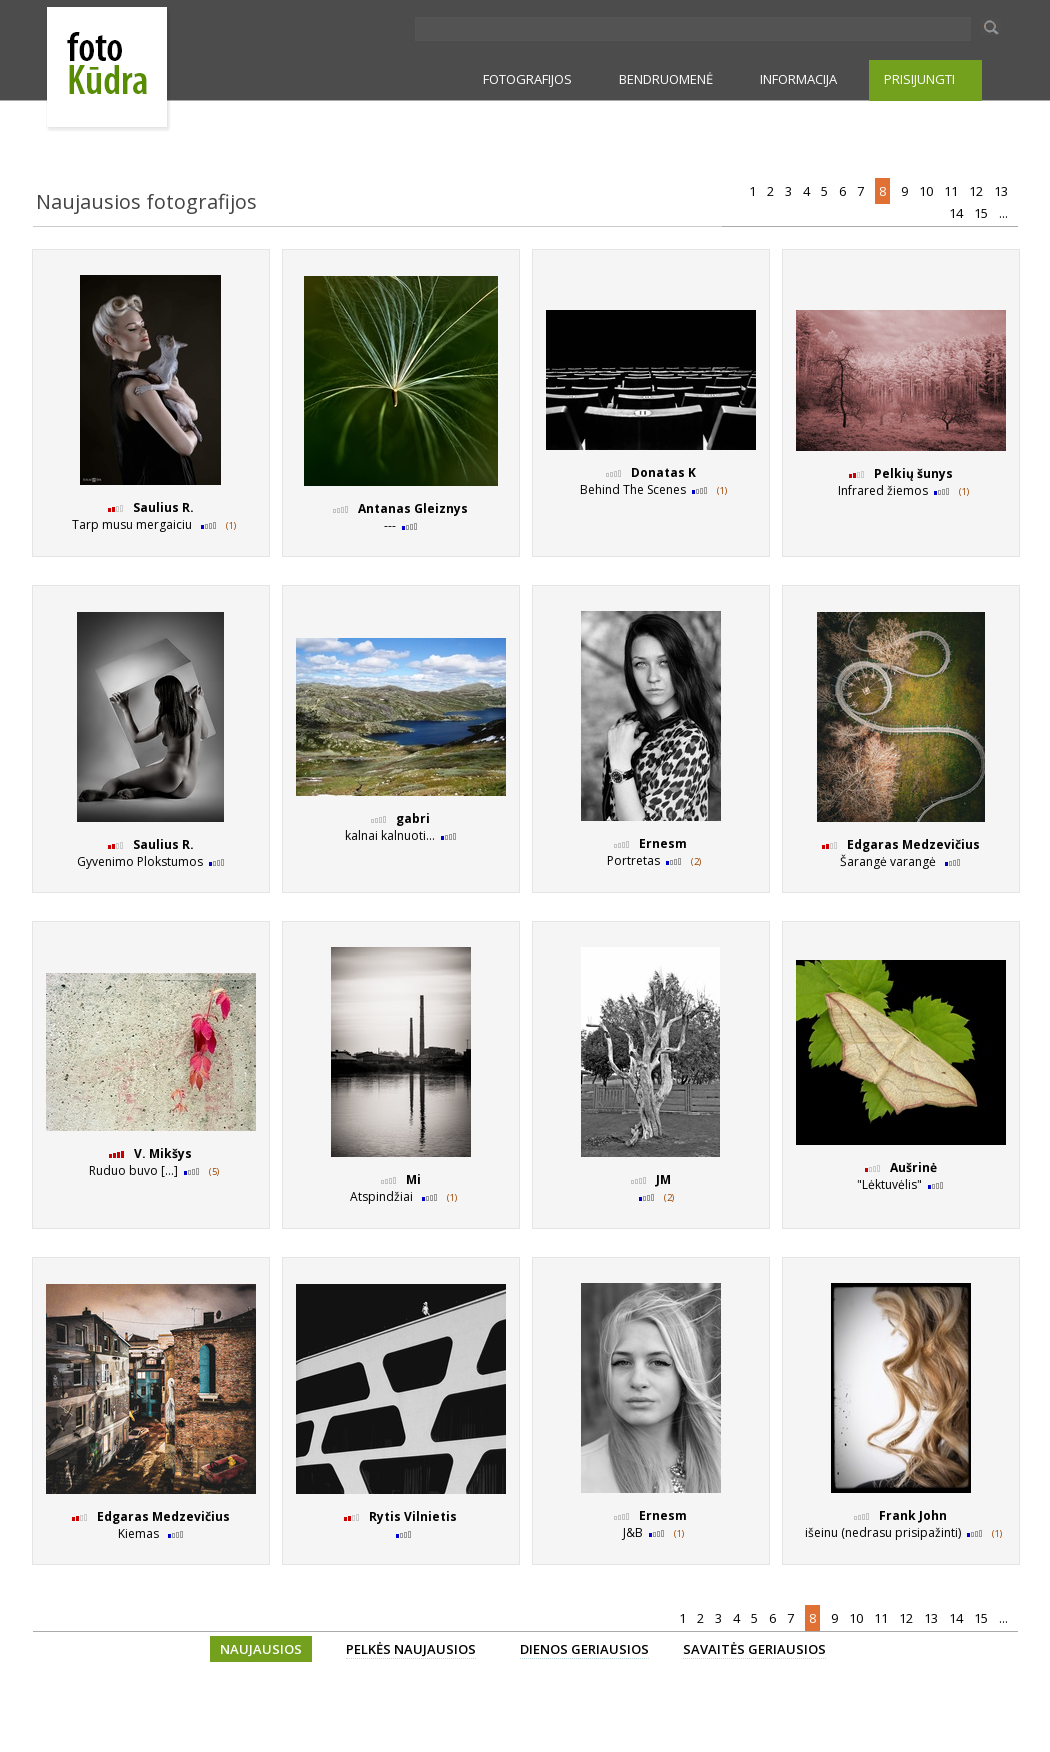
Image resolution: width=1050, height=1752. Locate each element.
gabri (413, 818)
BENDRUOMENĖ (666, 79)
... (1005, 213)
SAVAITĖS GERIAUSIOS (754, 1649)
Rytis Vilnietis (413, 1516)
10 (927, 191)
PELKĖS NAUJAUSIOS (411, 1649)
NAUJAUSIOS (261, 1649)
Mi (413, 1179)
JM (663, 1179)
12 (977, 191)
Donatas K (663, 472)
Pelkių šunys (913, 473)
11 (952, 191)
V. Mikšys (163, 1153)
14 (957, 213)
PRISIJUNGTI (919, 79)
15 (982, 213)
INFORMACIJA (798, 79)
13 (1002, 191)
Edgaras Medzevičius (913, 844)
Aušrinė (913, 1167)
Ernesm (663, 843)
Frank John (913, 1515)
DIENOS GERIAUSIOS (584, 1649)
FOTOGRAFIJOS (527, 79)
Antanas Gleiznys (413, 508)
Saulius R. (163, 507)
